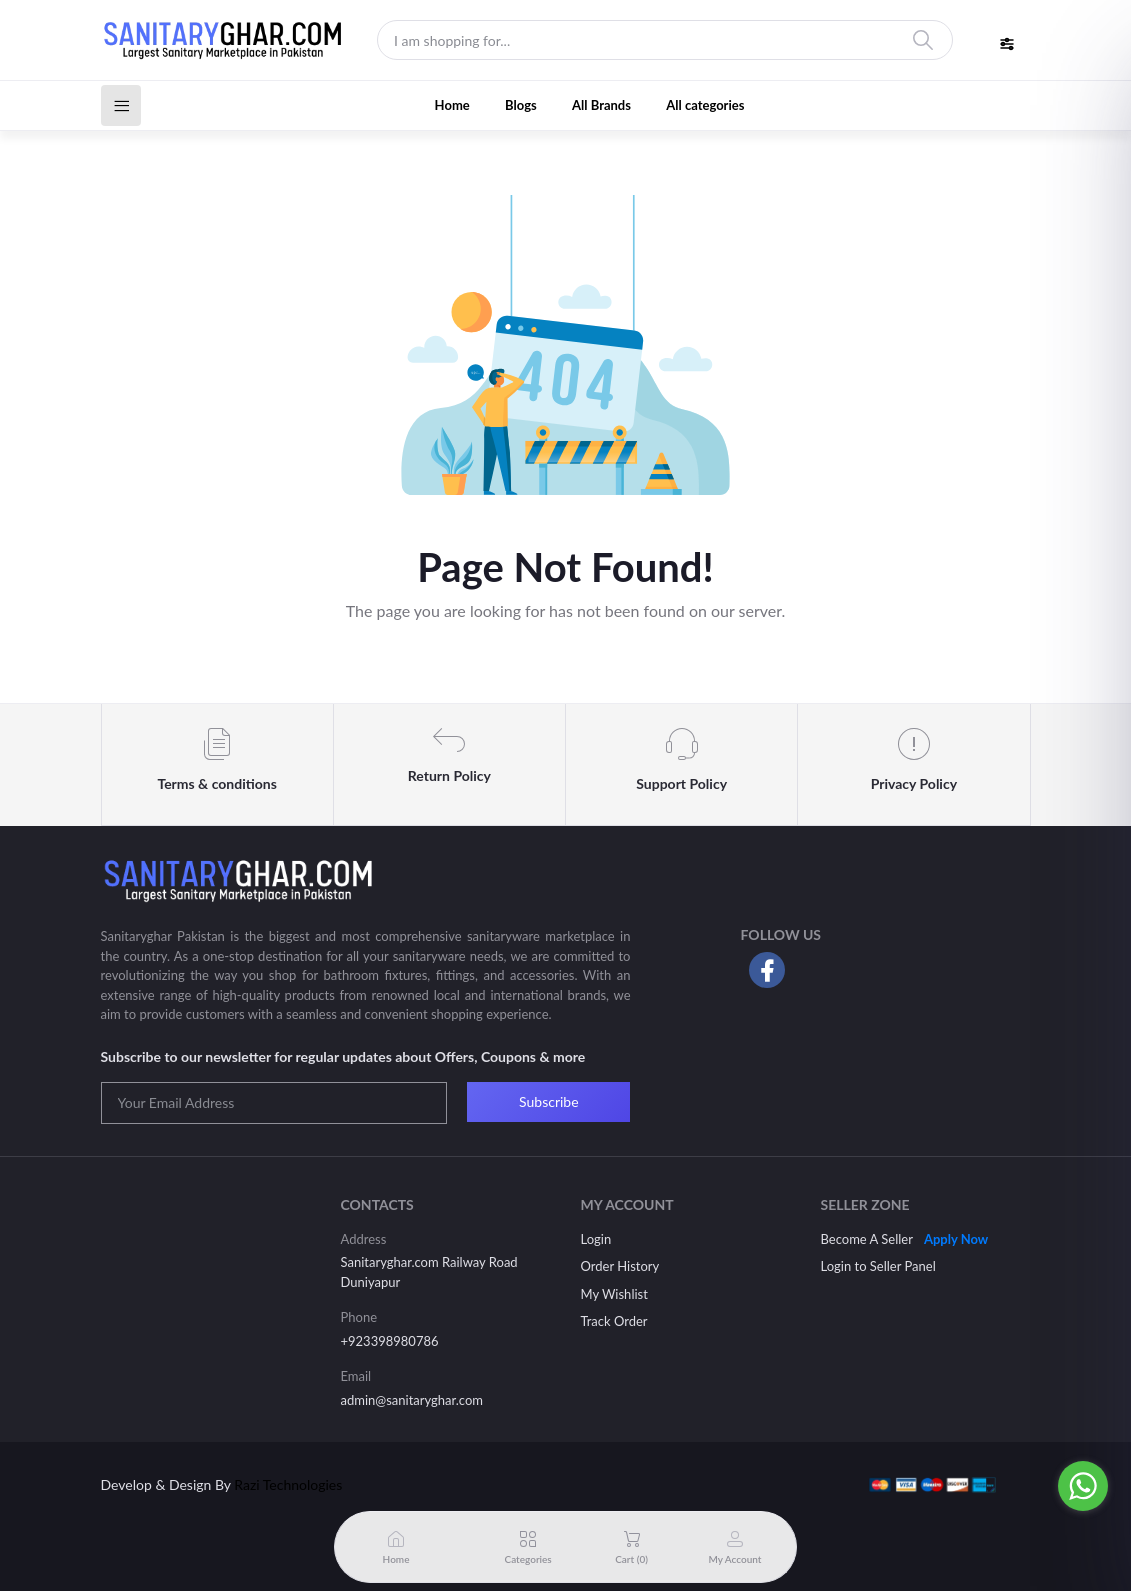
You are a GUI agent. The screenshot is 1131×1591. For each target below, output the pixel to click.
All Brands (601, 105)
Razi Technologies (288, 1484)
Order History (620, 1266)
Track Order (614, 1321)
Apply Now (956, 1239)
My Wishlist (614, 1294)
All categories (705, 105)
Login (596, 1239)
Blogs (521, 105)
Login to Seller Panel (878, 1266)
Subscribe (549, 1101)
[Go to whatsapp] (1083, 1486)
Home (452, 105)
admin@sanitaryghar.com (412, 1400)
